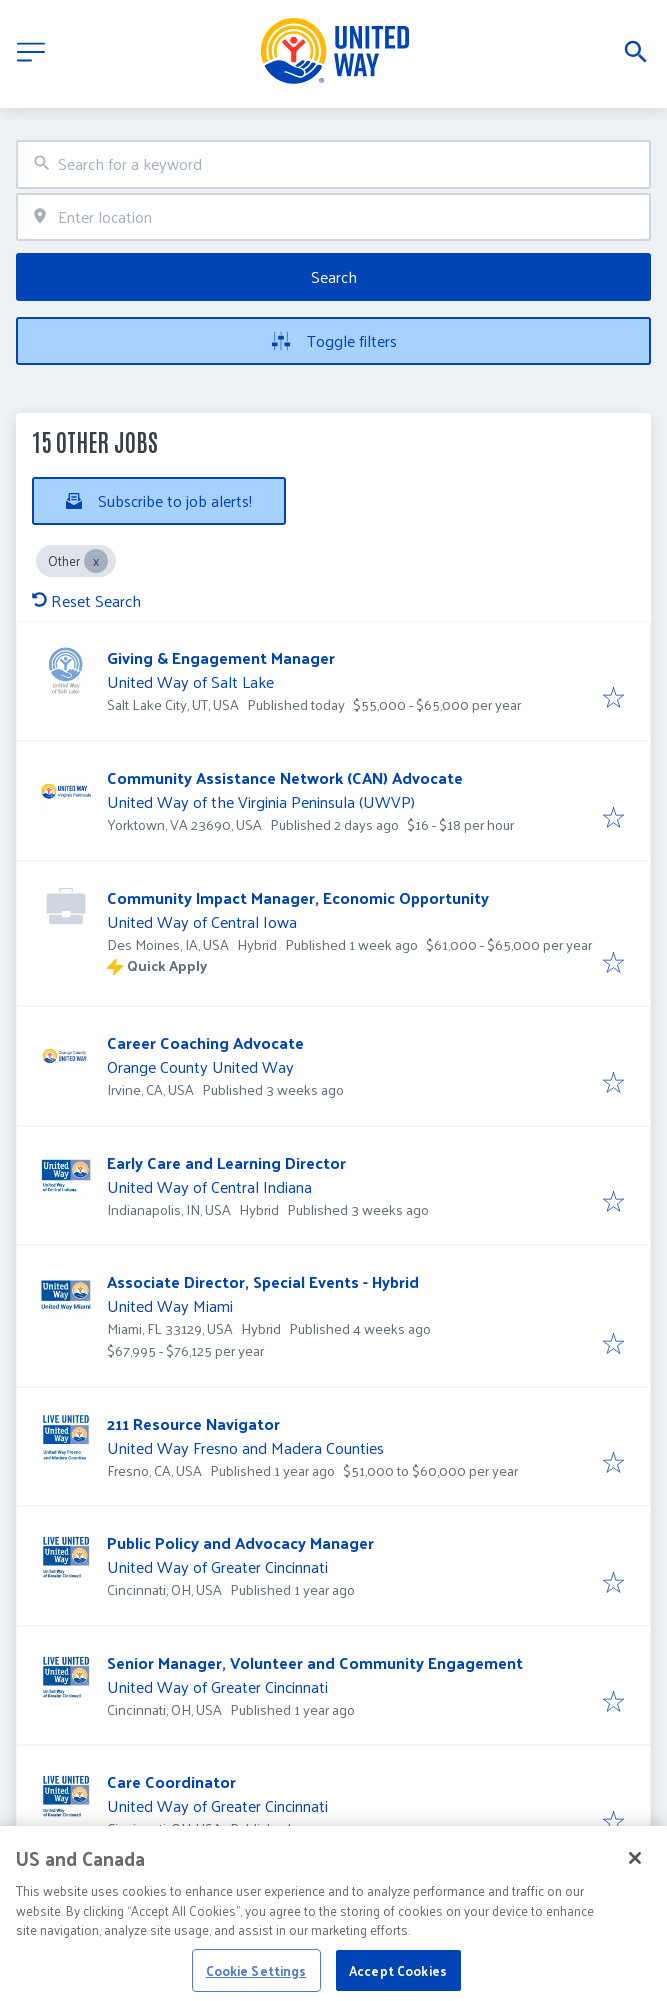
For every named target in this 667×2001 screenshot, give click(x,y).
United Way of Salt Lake (190, 681)
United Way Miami (170, 1305)
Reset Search (86, 600)
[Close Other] (96, 561)
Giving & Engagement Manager (221, 657)
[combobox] (333, 164)
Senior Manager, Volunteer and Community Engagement (315, 1662)
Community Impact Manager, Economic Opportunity (298, 897)
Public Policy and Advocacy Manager (240, 1542)
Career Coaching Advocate (205, 1042)
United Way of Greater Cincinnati (217, 1566)
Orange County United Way (200, 1066)
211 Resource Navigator (193, 1423)
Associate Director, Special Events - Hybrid (263, 1281)
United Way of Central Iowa (202, 921)
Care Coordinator (171, 1781)
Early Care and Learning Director (226, 1162)
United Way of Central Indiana (209, 1186)
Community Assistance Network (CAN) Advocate (285, 777)
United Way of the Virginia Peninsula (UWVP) (261, 801)
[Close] (635, 1872)
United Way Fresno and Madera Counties (245, 1447)
